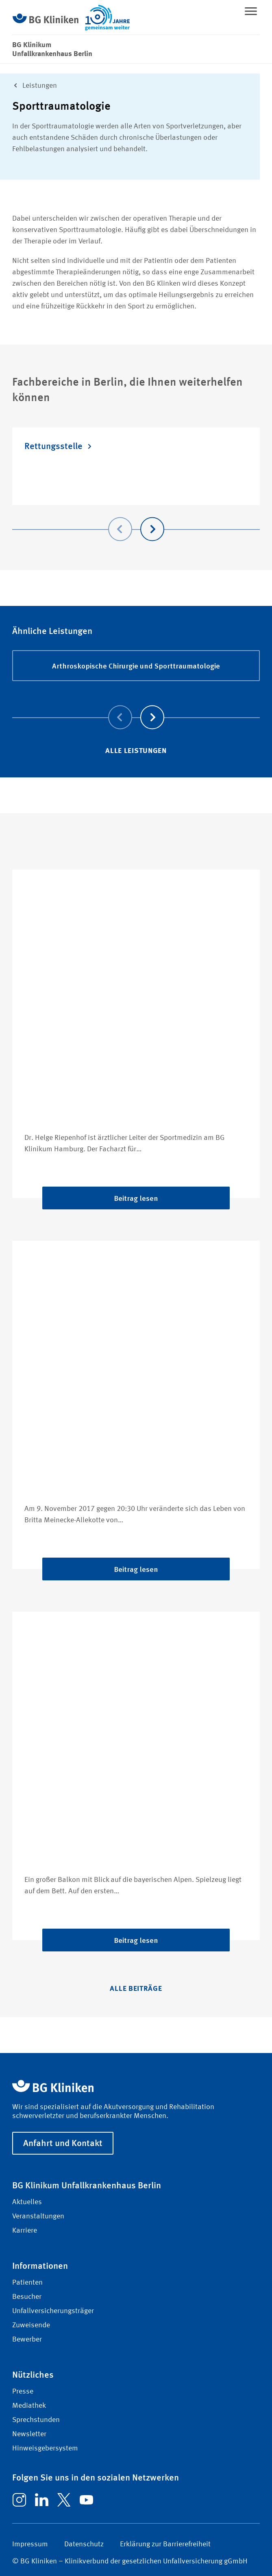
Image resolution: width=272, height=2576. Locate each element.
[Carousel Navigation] (136, 517)
